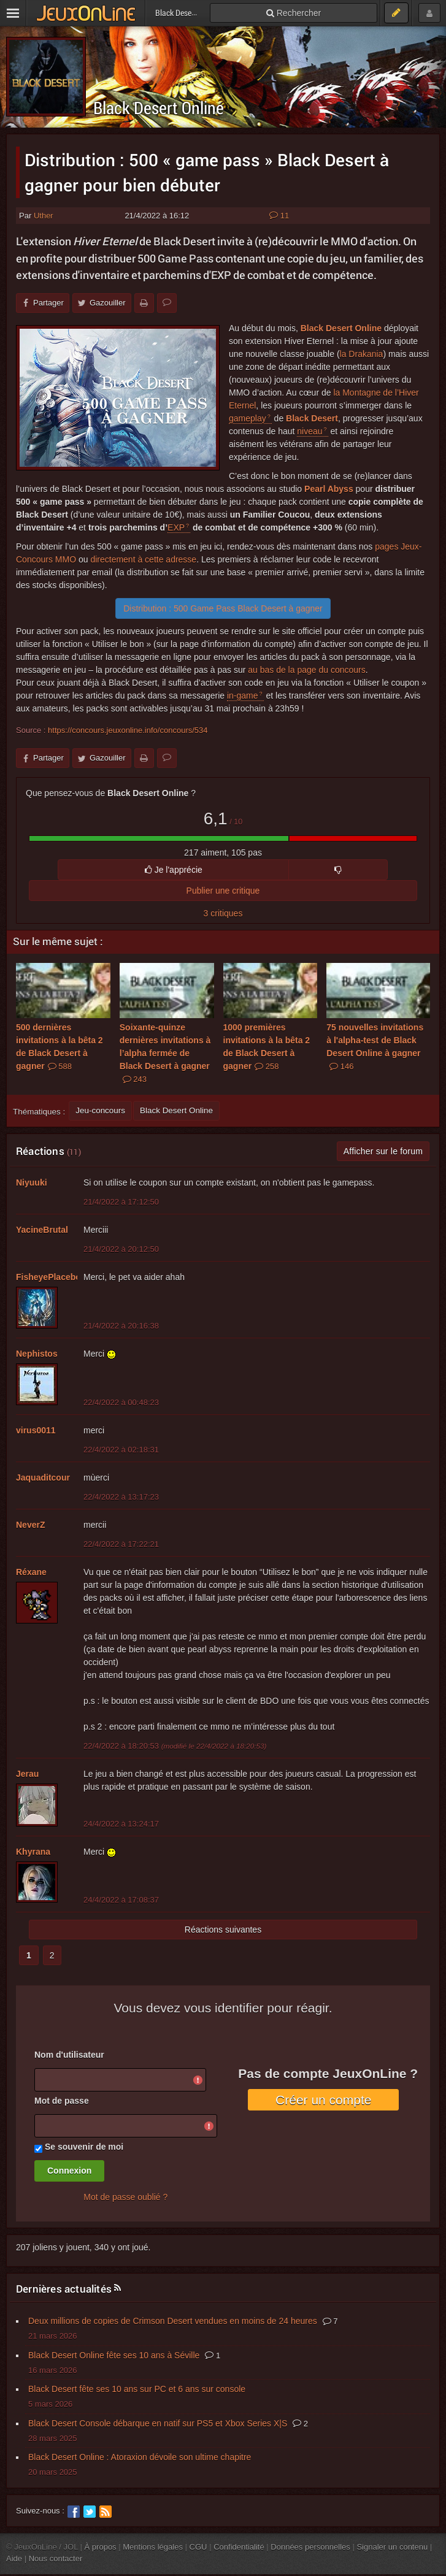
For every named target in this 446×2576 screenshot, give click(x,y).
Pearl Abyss (328, 489)
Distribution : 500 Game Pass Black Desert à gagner (223, 608)
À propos (101, 2546)
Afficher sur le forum (383, 1151)
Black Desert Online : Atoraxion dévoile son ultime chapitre (139, 2457)
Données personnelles (310, 2546)
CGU (198, 2546)
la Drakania (361, 354)
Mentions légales (153, 2546)
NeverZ (30, 1525)
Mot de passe (61, 2101)
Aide (14, 2558)
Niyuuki (31, 1182)
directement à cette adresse (143, 559)
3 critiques (223, 913)
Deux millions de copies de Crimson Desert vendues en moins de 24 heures (172, 2321)
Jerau (27, 1774)
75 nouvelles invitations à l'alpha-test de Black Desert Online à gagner (374, 1046)
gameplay (247, 418)
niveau (309, 431)
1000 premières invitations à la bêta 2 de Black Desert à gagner (266, 1046)
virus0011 (36, 1430)
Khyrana (33, 1852)
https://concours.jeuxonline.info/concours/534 (127, 730)
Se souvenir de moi (84, 2147)
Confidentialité (238, 2546)
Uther (43, 215)
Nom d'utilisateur (69, 2055)
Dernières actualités (64, 2289)
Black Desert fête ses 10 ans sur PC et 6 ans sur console (136, 2389)
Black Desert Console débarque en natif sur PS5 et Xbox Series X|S (157, 2423)
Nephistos (37, 1354)
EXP (176, 527)
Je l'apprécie (173, 870)
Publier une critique (223, 890)
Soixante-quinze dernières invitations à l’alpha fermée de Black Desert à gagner (165, 1053)
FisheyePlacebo (48, 1277)
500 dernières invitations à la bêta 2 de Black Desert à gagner (59, 1046)
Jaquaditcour (43, 1477)
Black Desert (312, 418)
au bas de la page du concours (306, 670)
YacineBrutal (42, 1230)
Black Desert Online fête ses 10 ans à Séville (113, 2355)
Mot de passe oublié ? (125, 2197)
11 (279, 215)
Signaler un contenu (392, 2546)
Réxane (31, 1572)
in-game (242, 695)
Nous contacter (56, 2558)
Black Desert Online (158, 107)
